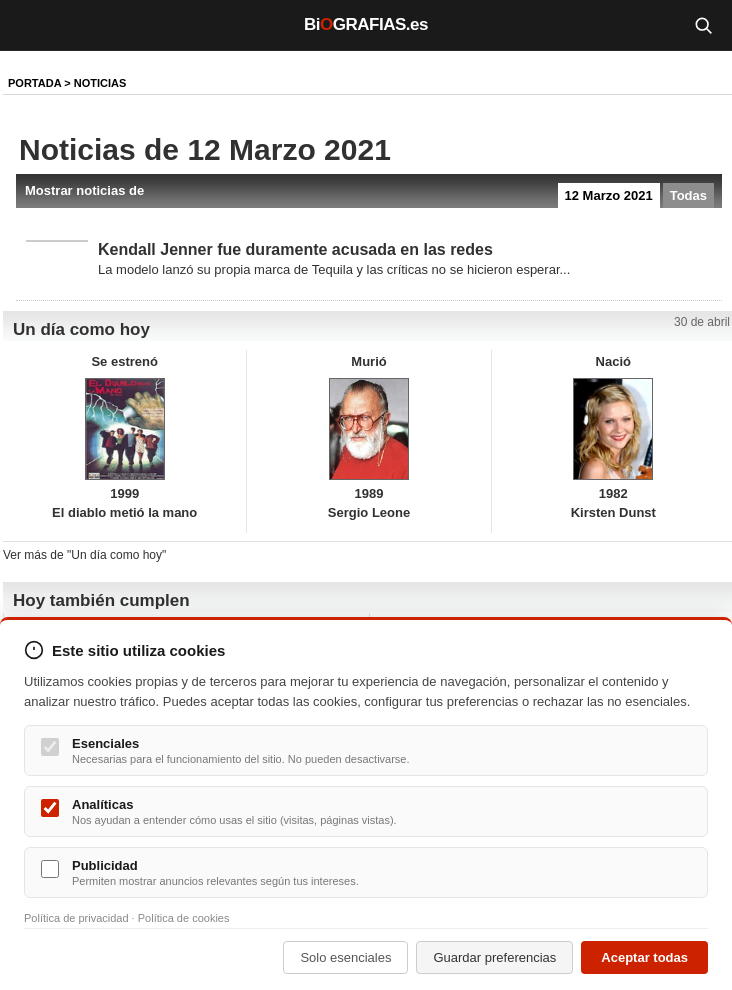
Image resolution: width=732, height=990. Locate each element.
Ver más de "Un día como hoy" (84, 555)
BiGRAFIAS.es (366, 24)
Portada (34, 83)
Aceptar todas (644, 957)
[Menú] (30, 25)
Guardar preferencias (494, 957)
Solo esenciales (345, 957)
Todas (688, 195)
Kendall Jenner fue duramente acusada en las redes (295, 249)
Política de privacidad (76, 918)
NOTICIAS (100, 83)
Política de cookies (184, 918)
